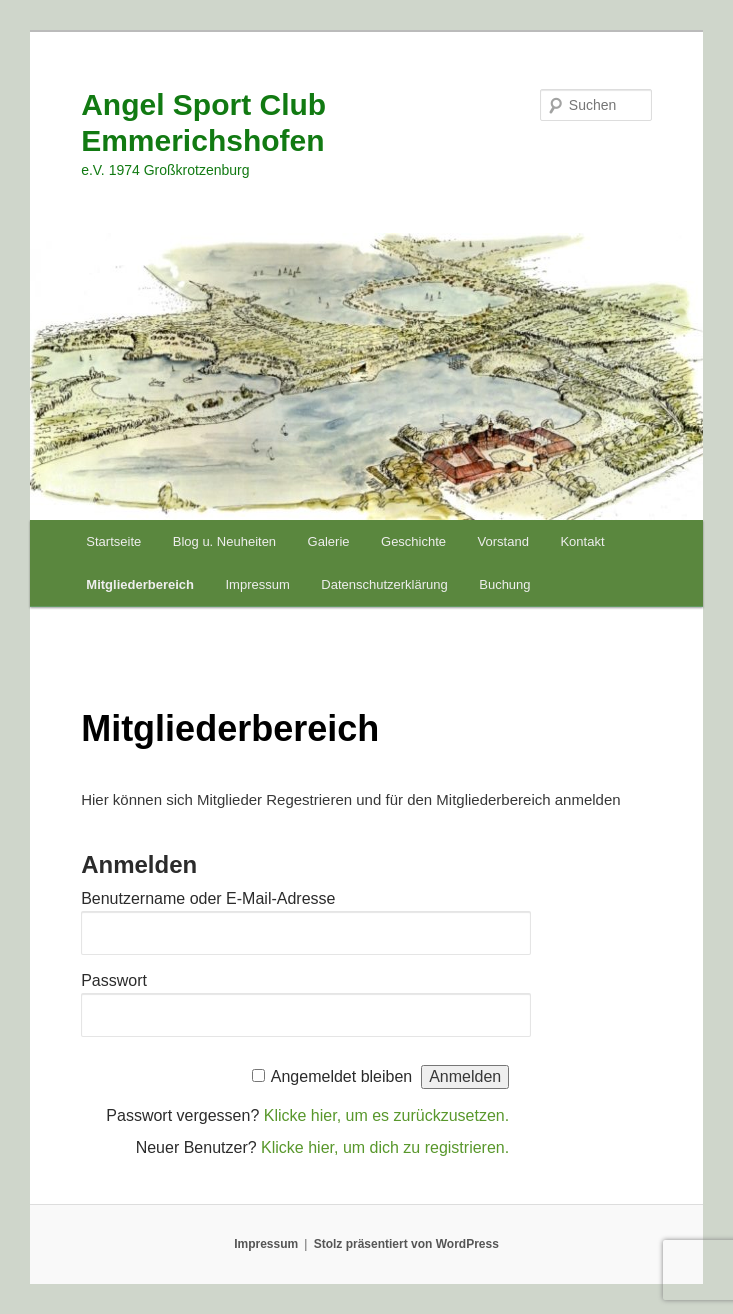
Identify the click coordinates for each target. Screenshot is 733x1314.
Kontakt (582, 541)
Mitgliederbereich (140, 584)
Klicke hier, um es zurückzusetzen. (386, 1115)
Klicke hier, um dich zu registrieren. (385, 1147)
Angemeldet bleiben (341, 1076)
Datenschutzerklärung (384, 584)
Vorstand (503, 541)
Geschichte (413, 541)
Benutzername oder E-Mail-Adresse (208, 898)
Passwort (114, 980)
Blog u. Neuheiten (224, 541)
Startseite (113, 541)
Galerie (329, 541)
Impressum (257, 584)
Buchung (504, 584)
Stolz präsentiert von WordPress (406, 1244)
